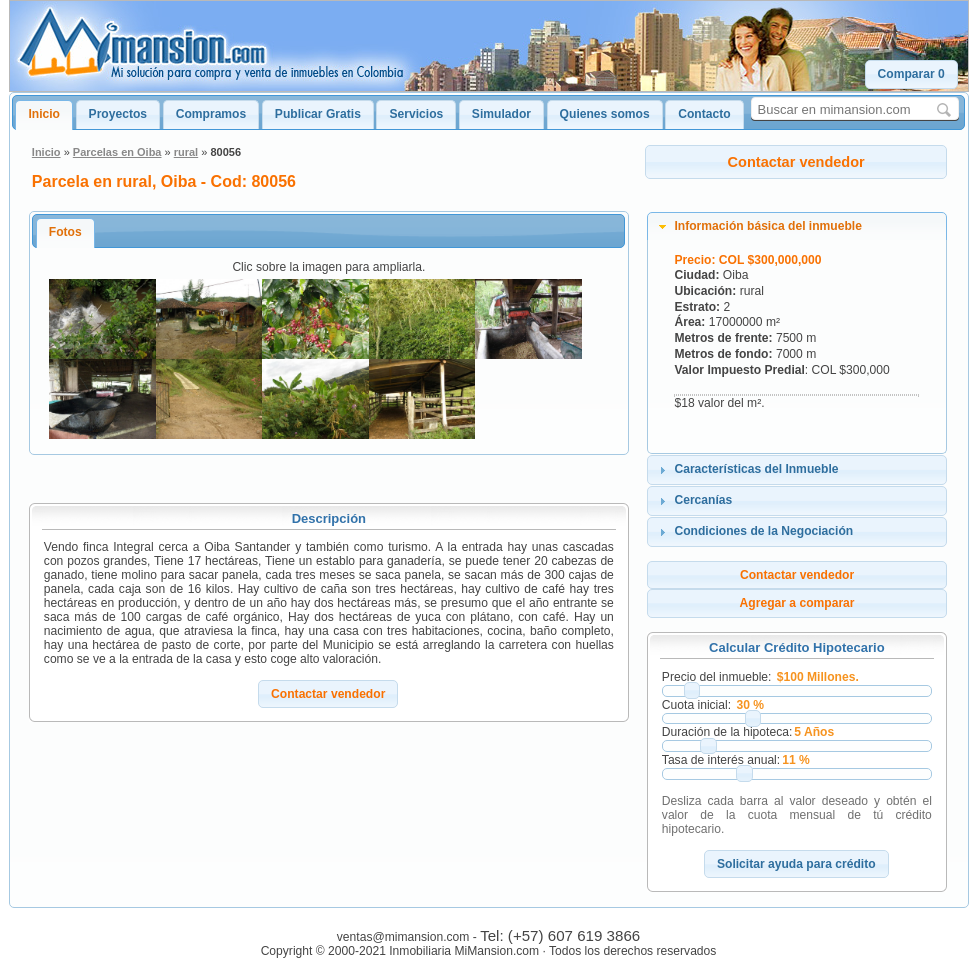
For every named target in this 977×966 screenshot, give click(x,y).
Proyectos (118, 114)
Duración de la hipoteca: (727, 732)
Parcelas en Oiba (117, 152)
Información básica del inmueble (768, 226)
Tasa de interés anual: (721, 760)
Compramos (211, 114)
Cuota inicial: (696, 705)
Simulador (501, 114)
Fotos (65, 232)
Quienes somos (605, 114)
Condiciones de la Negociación (763, 531)
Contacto (704, 114)
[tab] (797, 227)
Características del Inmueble (756, 469)
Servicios (416, 114)
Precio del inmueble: (717, 677)
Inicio (44, 114)
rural (186, 152)
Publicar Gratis (318, 114)
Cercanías (703, 500)
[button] (911, 74)
